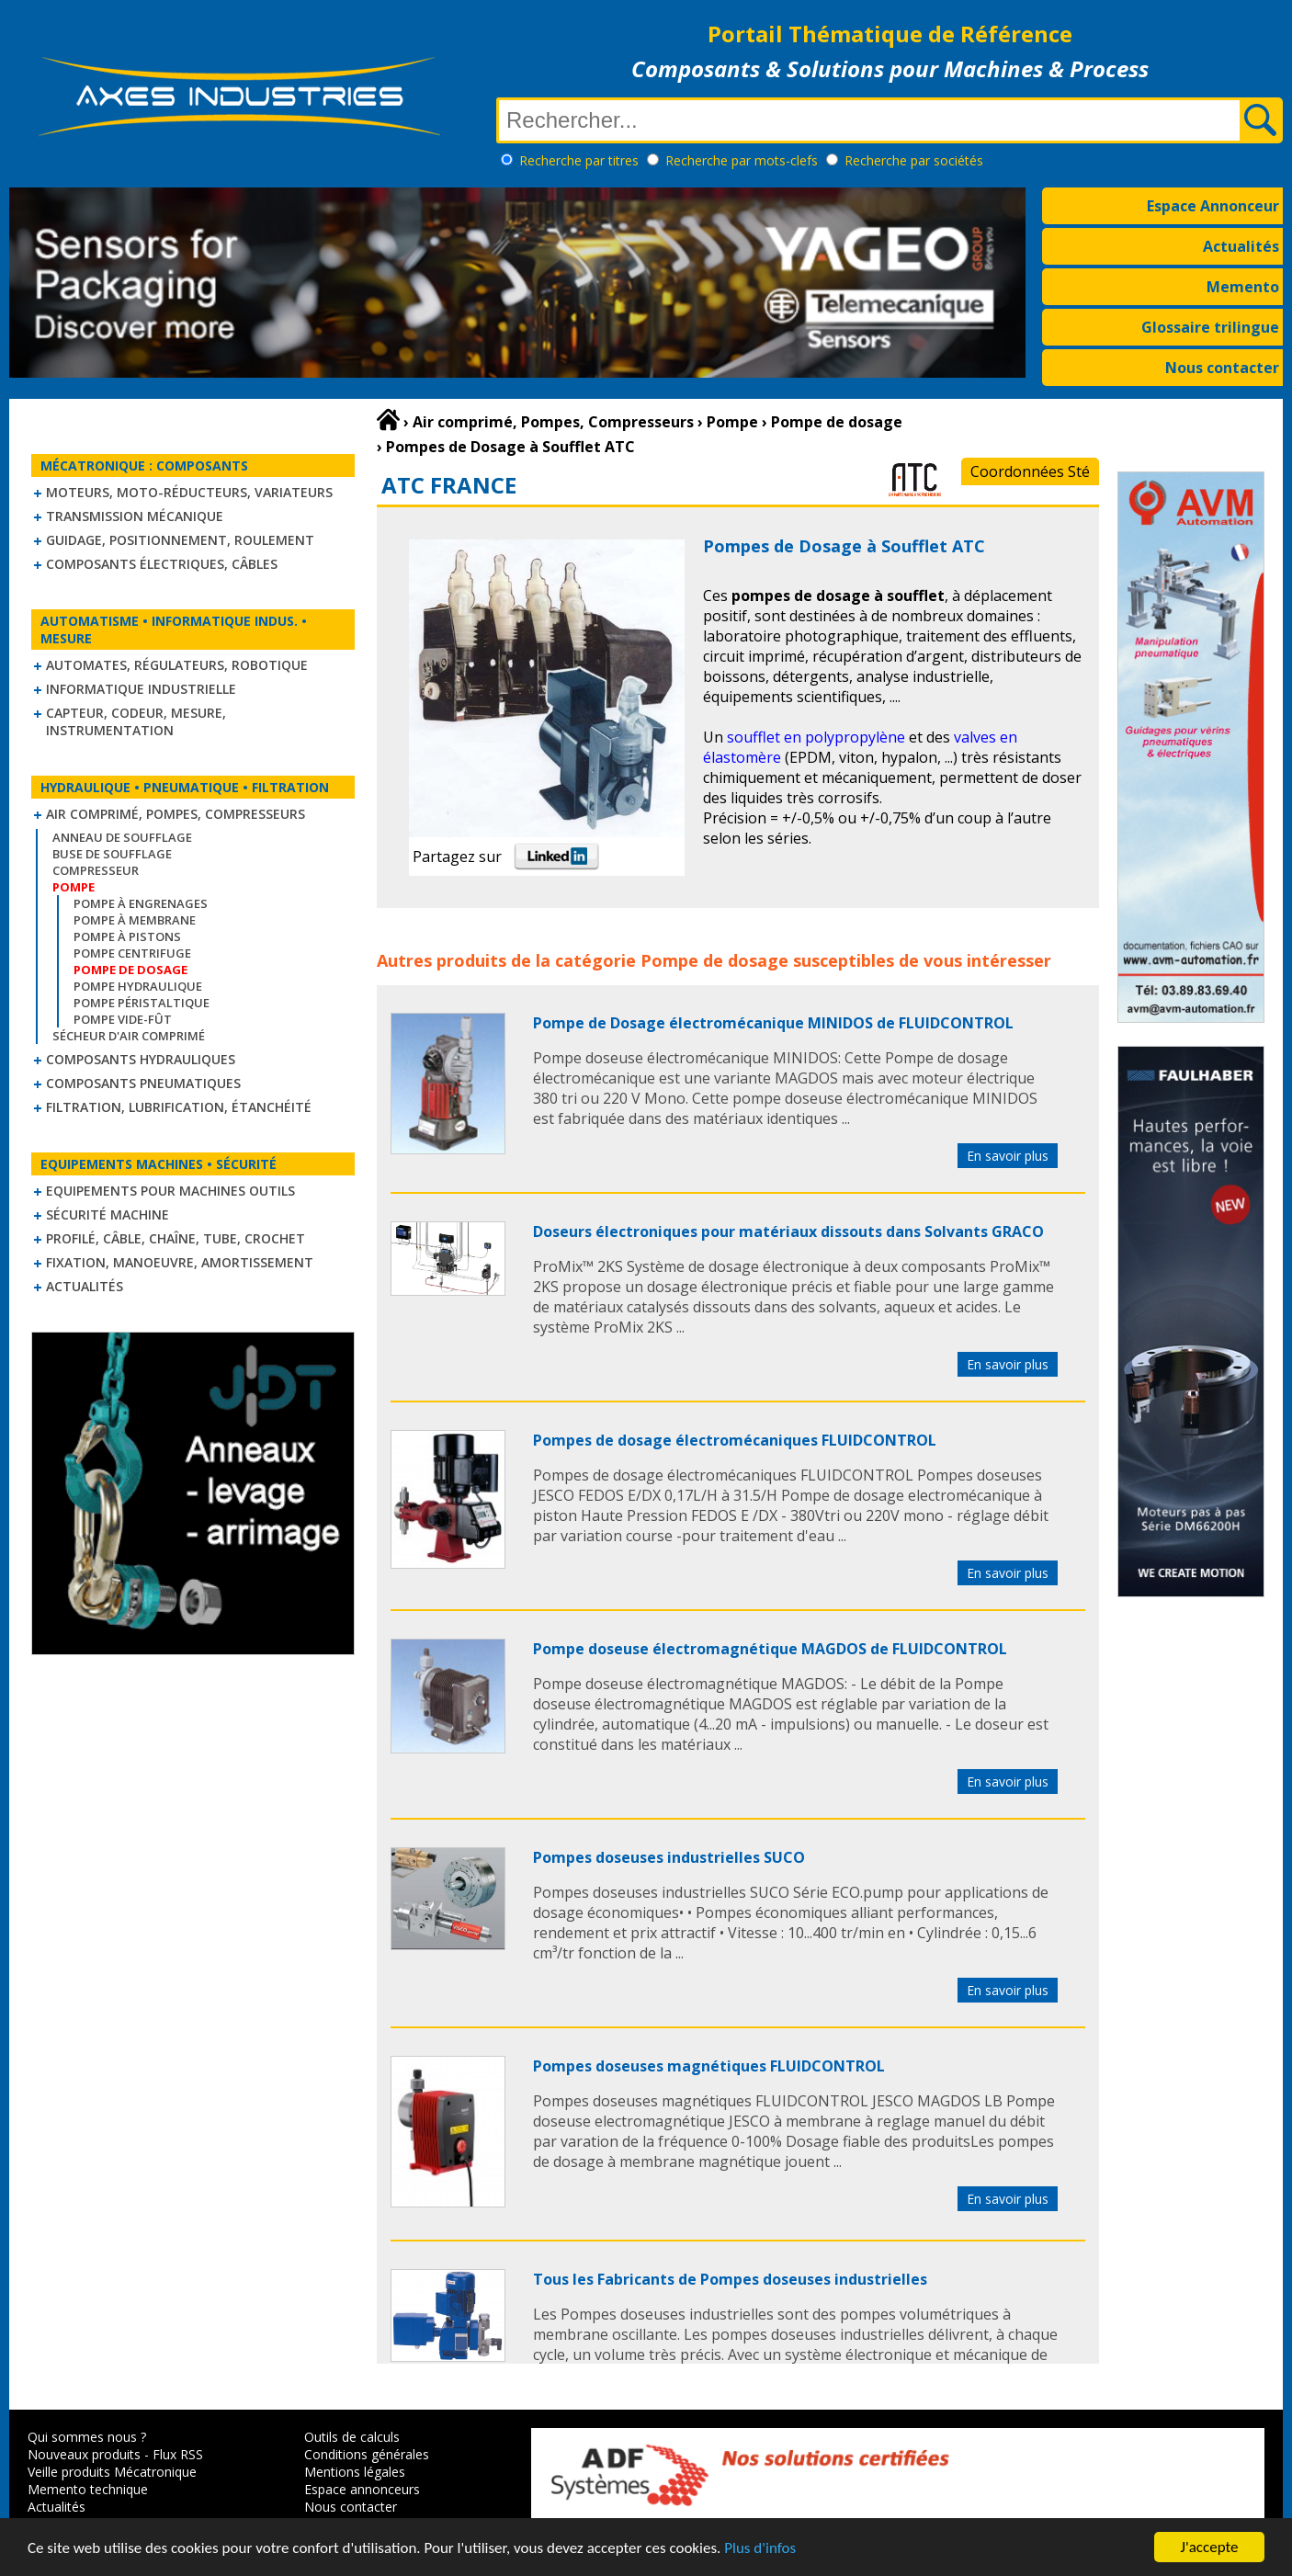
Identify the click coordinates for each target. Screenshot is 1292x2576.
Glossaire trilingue (1210, 327)
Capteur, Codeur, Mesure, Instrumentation (136, 721)
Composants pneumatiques (143, 1083)
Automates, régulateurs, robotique (177, 665)
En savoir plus (1007, 1155)
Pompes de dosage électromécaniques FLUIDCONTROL (734, 1440)
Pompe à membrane (135, 920)
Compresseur (95, 870)
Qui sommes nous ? (87, 2436)
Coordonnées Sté (1030, 471)
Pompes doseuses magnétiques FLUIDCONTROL (709, 2066)
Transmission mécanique (134, 516)
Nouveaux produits (84, 2454)
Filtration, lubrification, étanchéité (179, 1107)
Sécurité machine (107, 1214)
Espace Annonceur (1213, 206)
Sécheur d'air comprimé (128, 1035)
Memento (1243, 287)
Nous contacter (1222, 367)
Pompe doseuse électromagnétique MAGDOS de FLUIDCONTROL (770, 1649)
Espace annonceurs (362, 2489)
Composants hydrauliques (140, 1059)
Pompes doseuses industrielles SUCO (669, 1857)
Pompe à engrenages (141, 903)
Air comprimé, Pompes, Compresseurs (175, 814)
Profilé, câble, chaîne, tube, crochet (175, 1238)
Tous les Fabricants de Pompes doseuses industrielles (730, 2279)
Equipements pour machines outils (170, 1190)
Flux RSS (178, 2454)
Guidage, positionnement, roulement (180, 540)
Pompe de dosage (714, 960)
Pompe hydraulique (138, 986)
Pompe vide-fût (123, 1019)
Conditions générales (366, 2454)
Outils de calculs (352, 2436)
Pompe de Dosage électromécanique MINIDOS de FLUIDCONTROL (773, 1023)
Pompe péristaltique (142, 1002)
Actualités (1241, 246)
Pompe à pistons (127, 936)
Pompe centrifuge (132, 953)
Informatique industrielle (141, 689)
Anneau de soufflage (122, 837)
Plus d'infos (760, 2549)
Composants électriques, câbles (162, 564)
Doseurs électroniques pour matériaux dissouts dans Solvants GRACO (788, 1231)
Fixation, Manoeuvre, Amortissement (179, 1262)
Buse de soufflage (112, 853)
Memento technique (88, 2489)
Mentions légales (354, 2471)
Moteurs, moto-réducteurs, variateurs (189, 492)
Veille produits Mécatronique (112, 2471)
